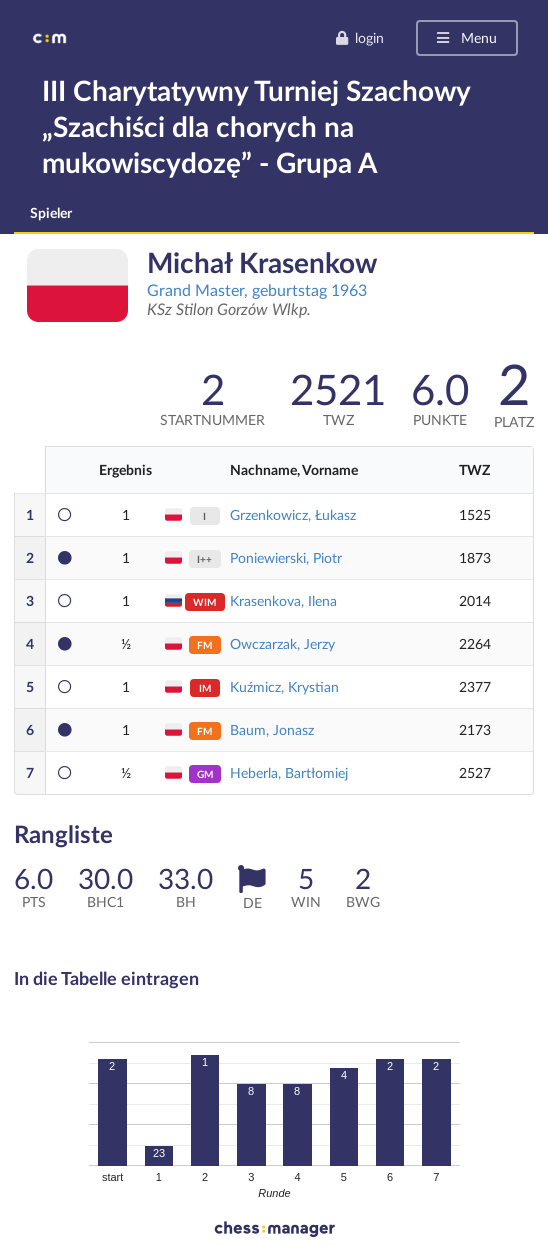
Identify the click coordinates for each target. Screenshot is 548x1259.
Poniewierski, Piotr (286, 557)
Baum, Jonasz (272, 729)
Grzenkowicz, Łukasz (293, 514)
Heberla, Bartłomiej (289, 772)
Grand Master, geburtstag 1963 (257, 289)
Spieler (51, 212)
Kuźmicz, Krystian (284, 686)
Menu (465, 37)
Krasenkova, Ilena (283, 600)
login (359, 37)
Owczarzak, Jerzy (282, 643)
